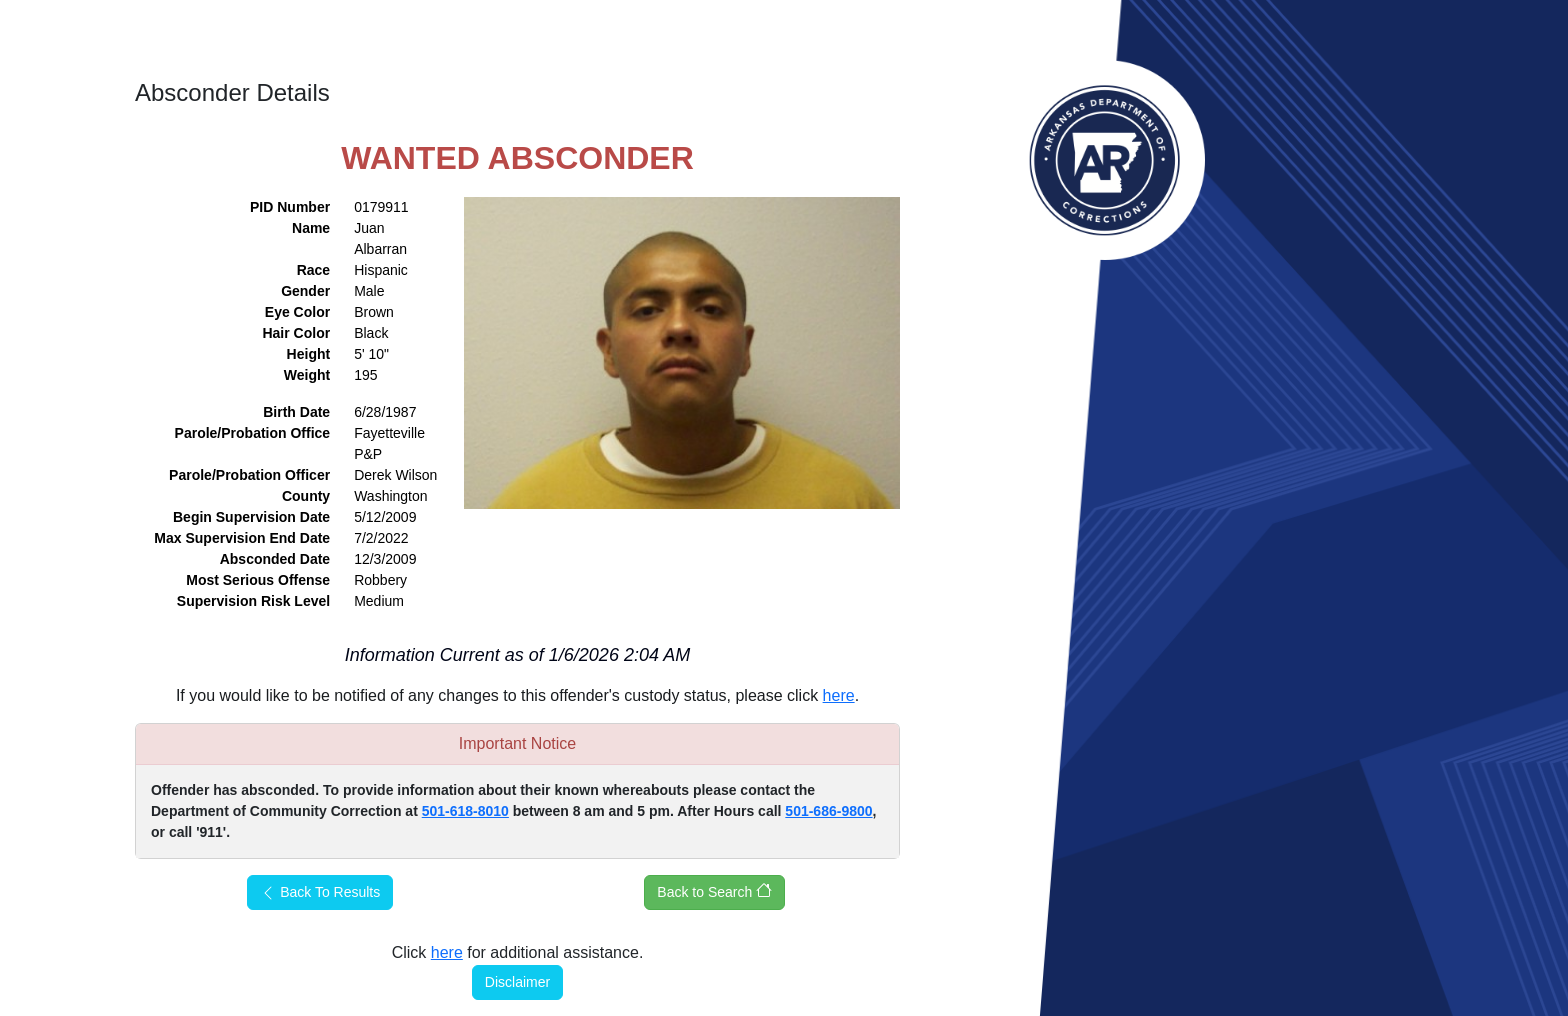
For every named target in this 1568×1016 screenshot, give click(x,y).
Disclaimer (517, 982)
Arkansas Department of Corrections (1105, 160)
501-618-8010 (465, 811)
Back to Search (714, 891)
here (839, 695)
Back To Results (320, 892)
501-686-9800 (828, 811)
